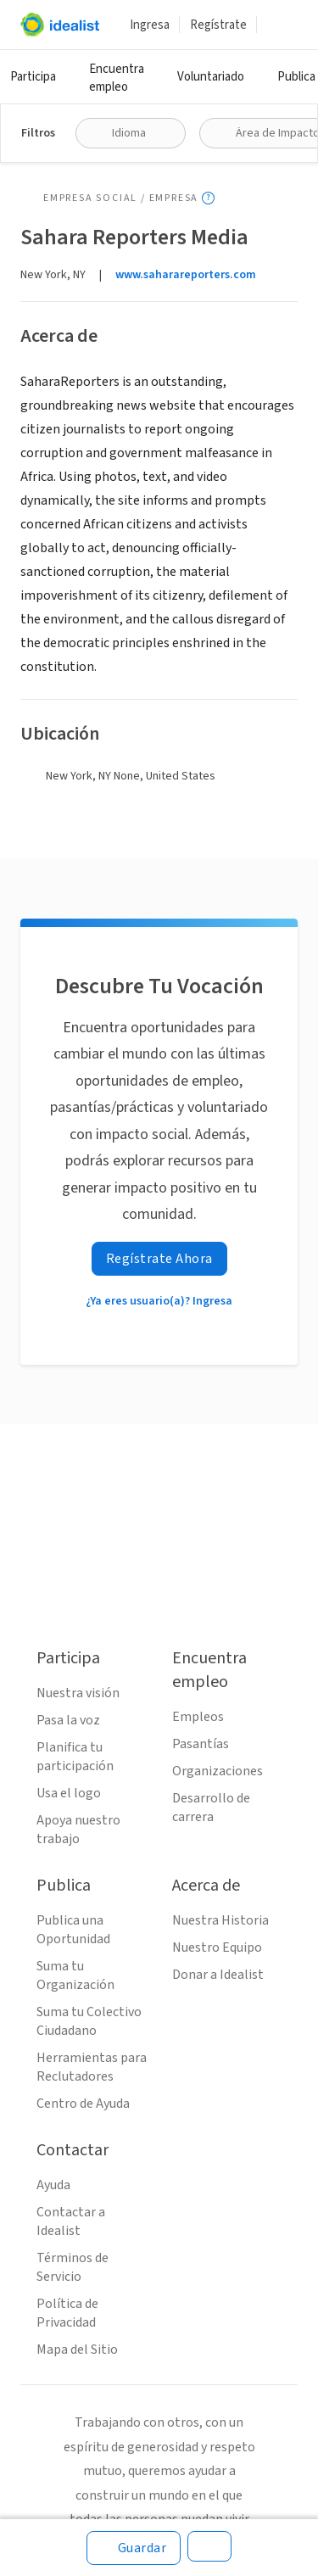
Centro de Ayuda (83, 2103)
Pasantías (200, 1744)
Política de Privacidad (67, 2313)
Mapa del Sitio (77, 2349)
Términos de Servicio (72, 2267)
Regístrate (218, 25)
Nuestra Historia (220, 1920)
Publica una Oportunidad (73, 1929)
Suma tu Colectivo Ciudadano (89, 2021)
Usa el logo (68, 1793)
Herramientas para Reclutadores (91, 2067)
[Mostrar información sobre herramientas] (208, 198)
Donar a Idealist (218, 1974)
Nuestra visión (78, 1693)
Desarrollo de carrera (211, 1807)
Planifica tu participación (75, 1756)
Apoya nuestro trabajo (78, 1829)
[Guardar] (133, 2548)
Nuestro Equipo (217, 1947)
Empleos (198, 1716)
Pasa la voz (68, 1720)
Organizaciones (217, 1771)
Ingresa (150, 25)
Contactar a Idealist (70, 2221)
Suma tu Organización (75, 1975)
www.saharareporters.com (185, 275)
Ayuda (53, 2185)
